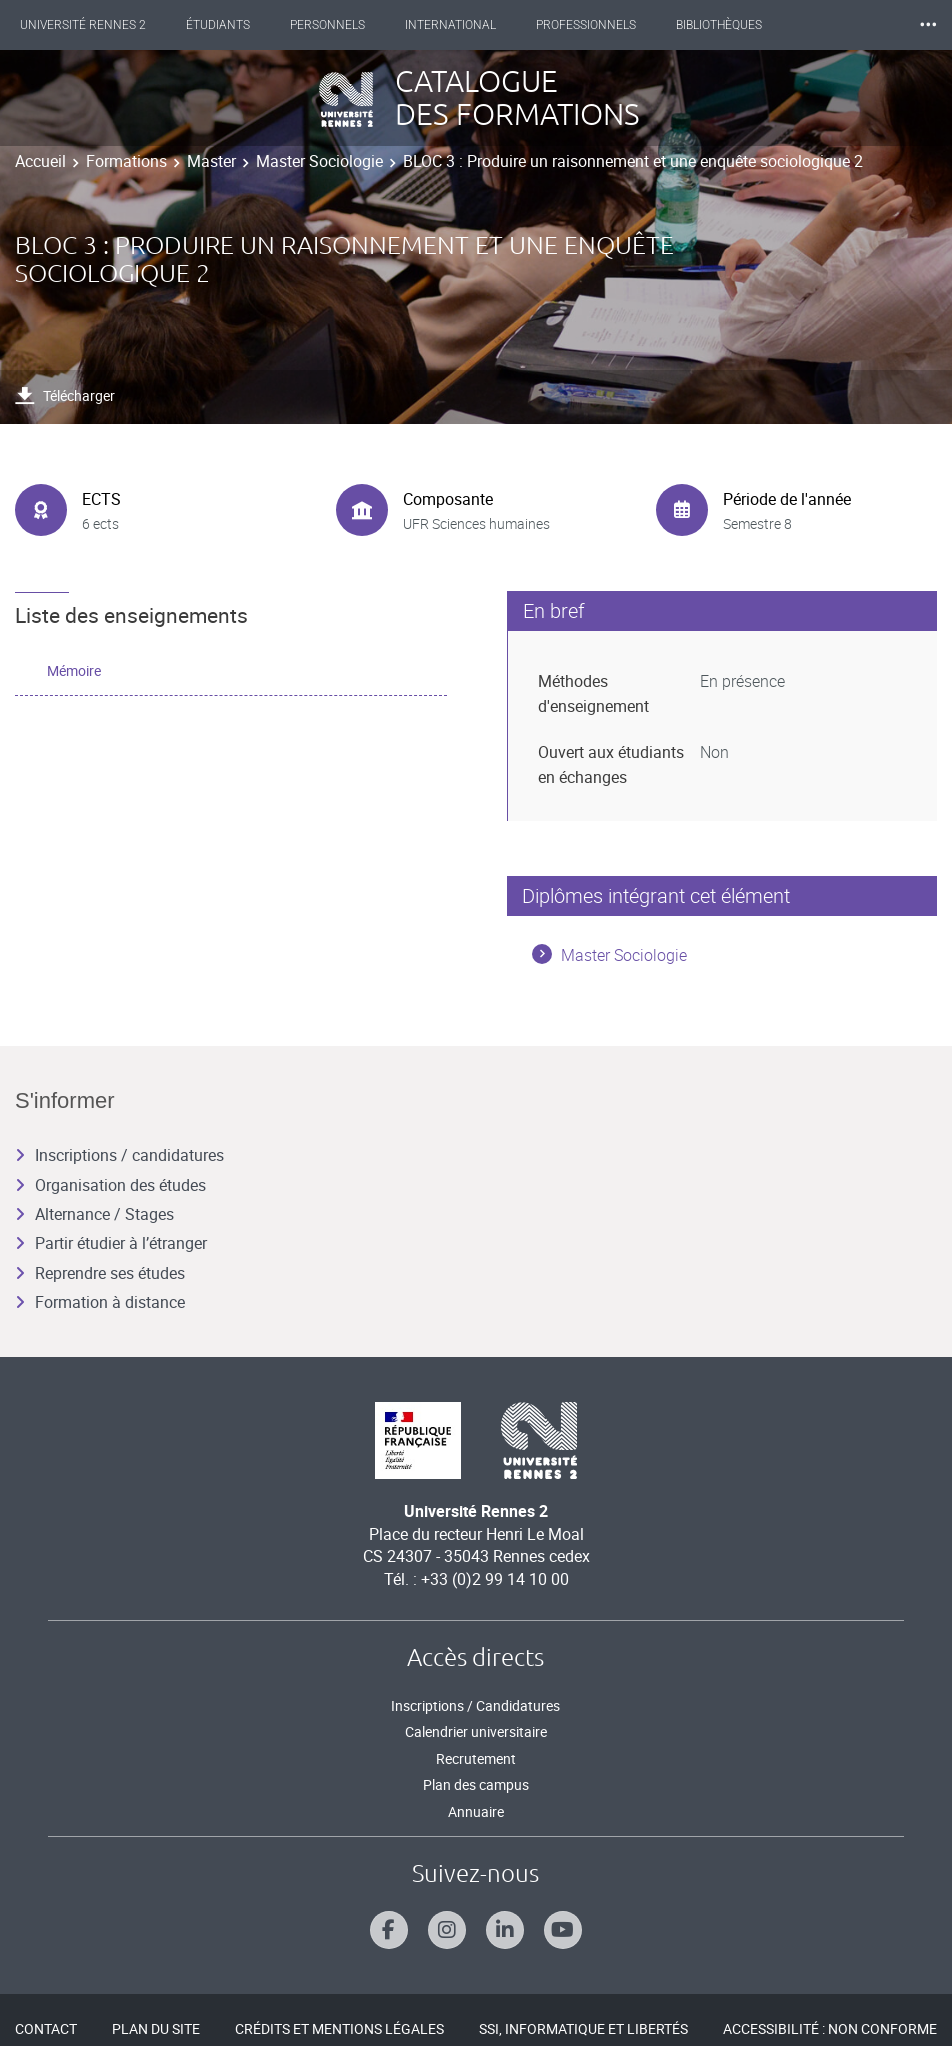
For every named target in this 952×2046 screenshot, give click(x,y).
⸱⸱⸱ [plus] (928, 24)
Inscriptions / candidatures (119, 1155)
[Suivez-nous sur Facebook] (389, 1930)
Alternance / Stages (94, 1214)
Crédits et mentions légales (339, 2028)
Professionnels (586, 25)
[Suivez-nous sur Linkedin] (505, 1930)
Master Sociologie (319, 161)
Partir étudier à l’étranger (111, 1243)
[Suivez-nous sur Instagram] (447, 1930)
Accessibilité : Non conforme (830, 2028)
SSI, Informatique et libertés (583, 2028)
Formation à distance (100, 1302)
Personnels (327, 25)
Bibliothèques (719, 25)
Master (211, 161)
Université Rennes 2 (83, 25)
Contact (46, 2028)
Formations (126, 161)
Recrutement (476, 1758)
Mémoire (74, 670)
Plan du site (156, 2028)
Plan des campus (476, 1784)
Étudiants (218, 25)
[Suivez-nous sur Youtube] (563, 1930)
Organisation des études (110, 1185)
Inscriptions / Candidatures (475, 1705)
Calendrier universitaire (476, 1731)
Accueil (40, 161)
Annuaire (476, 1811)
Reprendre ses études (100, 1273)
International (450, 25)
